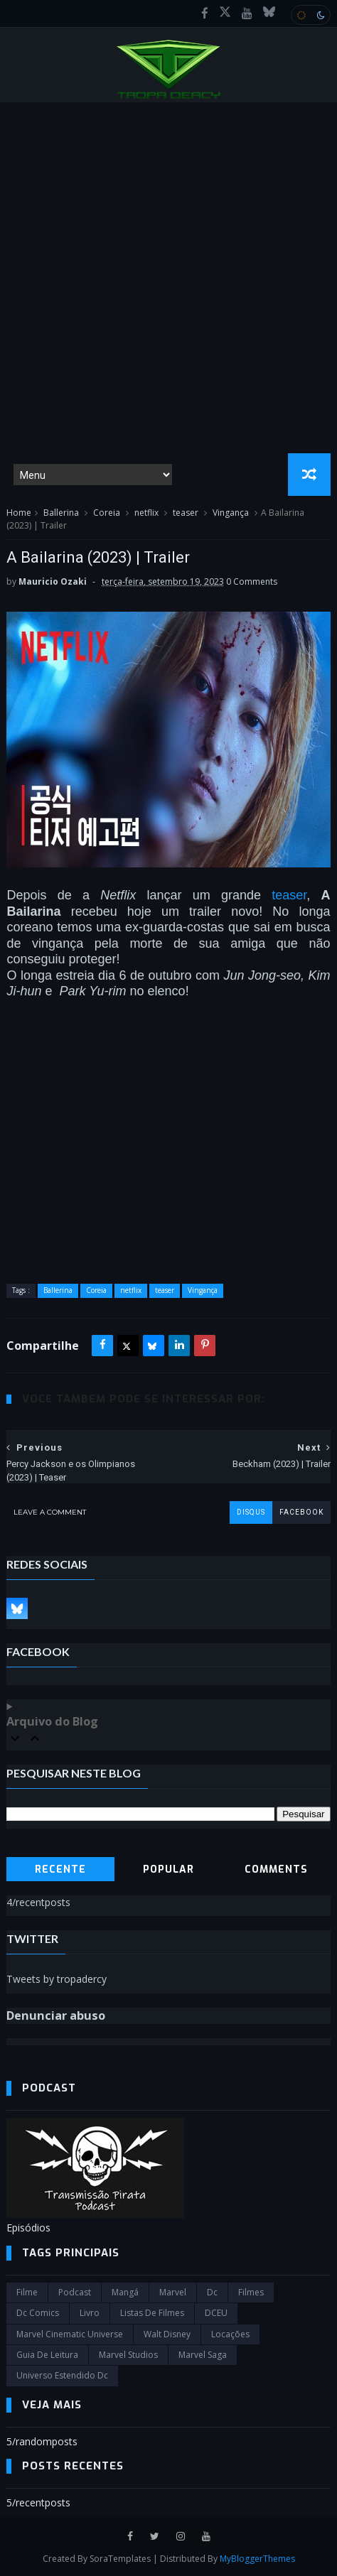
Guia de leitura (47, 2355)
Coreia (106, 513)
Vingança (231, 513)
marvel (172, 2292)
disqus (251, 1512)
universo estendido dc (62, 2375)
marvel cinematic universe (69, 2334)
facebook (301, 1512)
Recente (60, 1869)
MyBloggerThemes (257, 2559)
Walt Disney (167, 2334)
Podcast (74, 2292)
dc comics (37, 2313)
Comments (276, 1869)
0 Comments (251, 581)
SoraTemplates (120, 2559)
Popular (168, 1869)
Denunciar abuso (55, 2015)
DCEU (216, 2313)
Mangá (125, 2292)
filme (27, 2292)
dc (212, 2292)
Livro (90, 2313)
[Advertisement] (168, 277)
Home (18, 513)
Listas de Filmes (152, 2313)
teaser (185, 513)
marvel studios (128, 2355)
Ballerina (61, 513)
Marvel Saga (202, 2355)
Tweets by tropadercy (56, 1979)
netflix (146, 513)
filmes (251, 2292)
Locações (230, 2334)
